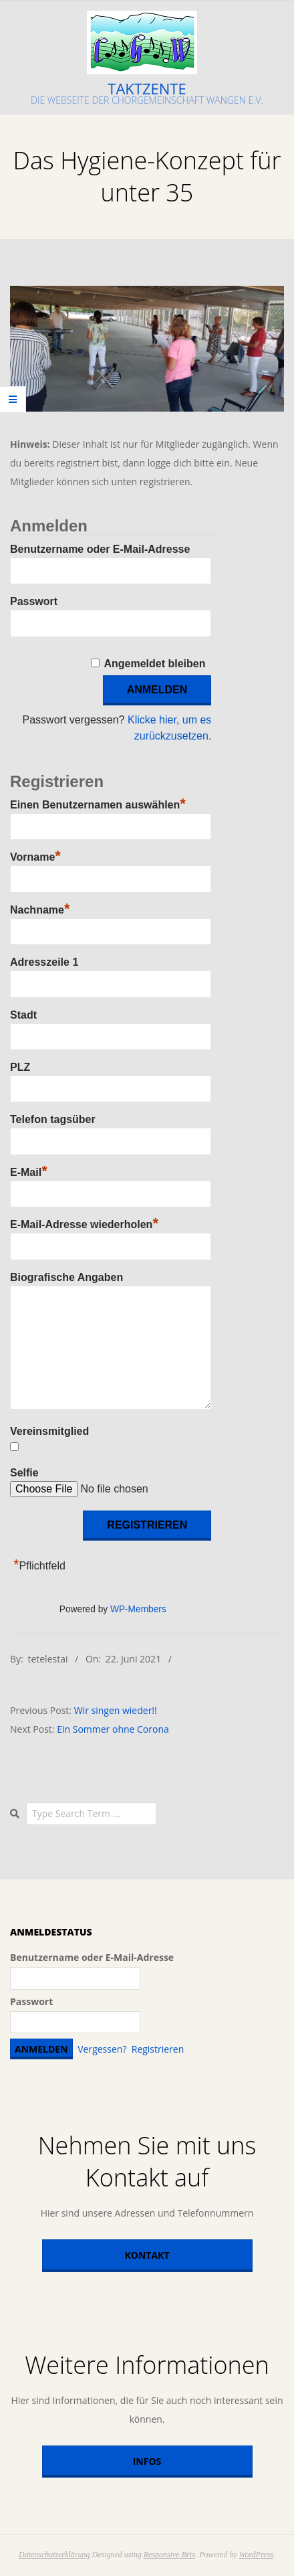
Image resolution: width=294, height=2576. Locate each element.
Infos (147, 2461)
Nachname (39, 908)
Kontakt (147, 2255)
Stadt (23, 1015)
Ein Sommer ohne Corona (113, 1729)
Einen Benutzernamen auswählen (98, 803)
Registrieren (158, 2049)
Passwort (33, 601)
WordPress (256, 2554)
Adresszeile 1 (44, 962)
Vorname (35, 855)
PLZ (20, 1067)
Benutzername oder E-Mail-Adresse (100, 549)
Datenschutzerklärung (54, 2554)
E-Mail (28, 1170)
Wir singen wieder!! (115, 1710)
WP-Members (138, 1609)
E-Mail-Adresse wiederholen (84, 1222)
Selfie (24, 1472)
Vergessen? (102, 2049)
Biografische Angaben (66, 1277)
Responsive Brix (170, 2554)
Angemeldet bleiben (154, 663)
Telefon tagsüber (53, 1119)
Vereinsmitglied (49, 1431)
